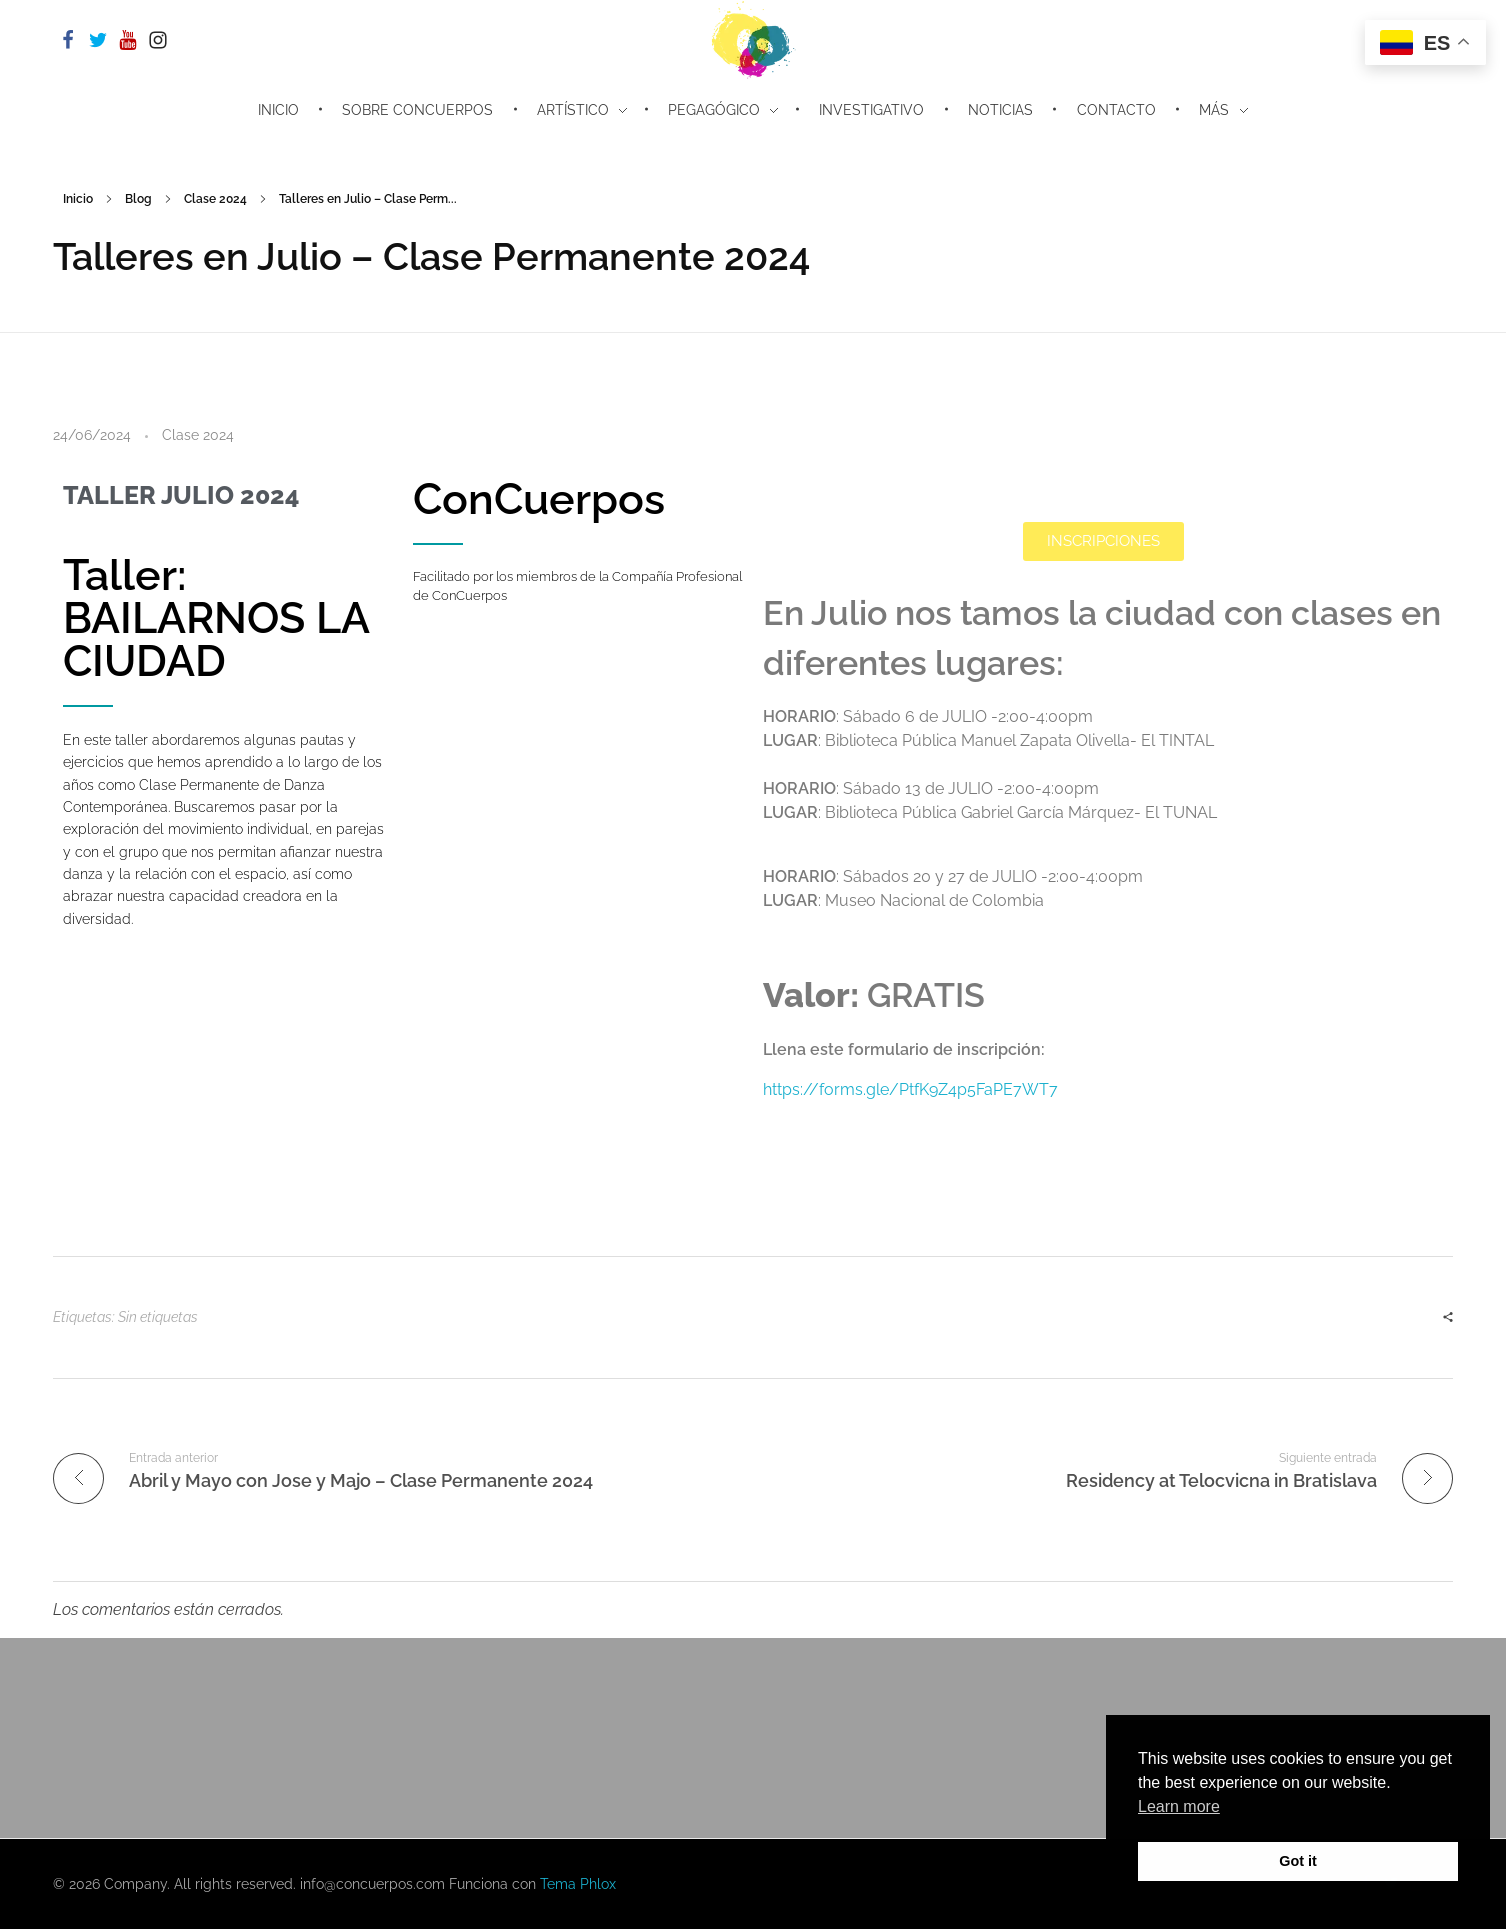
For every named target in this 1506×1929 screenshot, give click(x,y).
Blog (138, 199)
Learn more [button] (1179, 1806)
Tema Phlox (578, 1884)
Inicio (78, 199)
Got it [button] (1298, 1861)
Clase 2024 (215, 199)
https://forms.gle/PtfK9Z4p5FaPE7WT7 (910, 1089)
